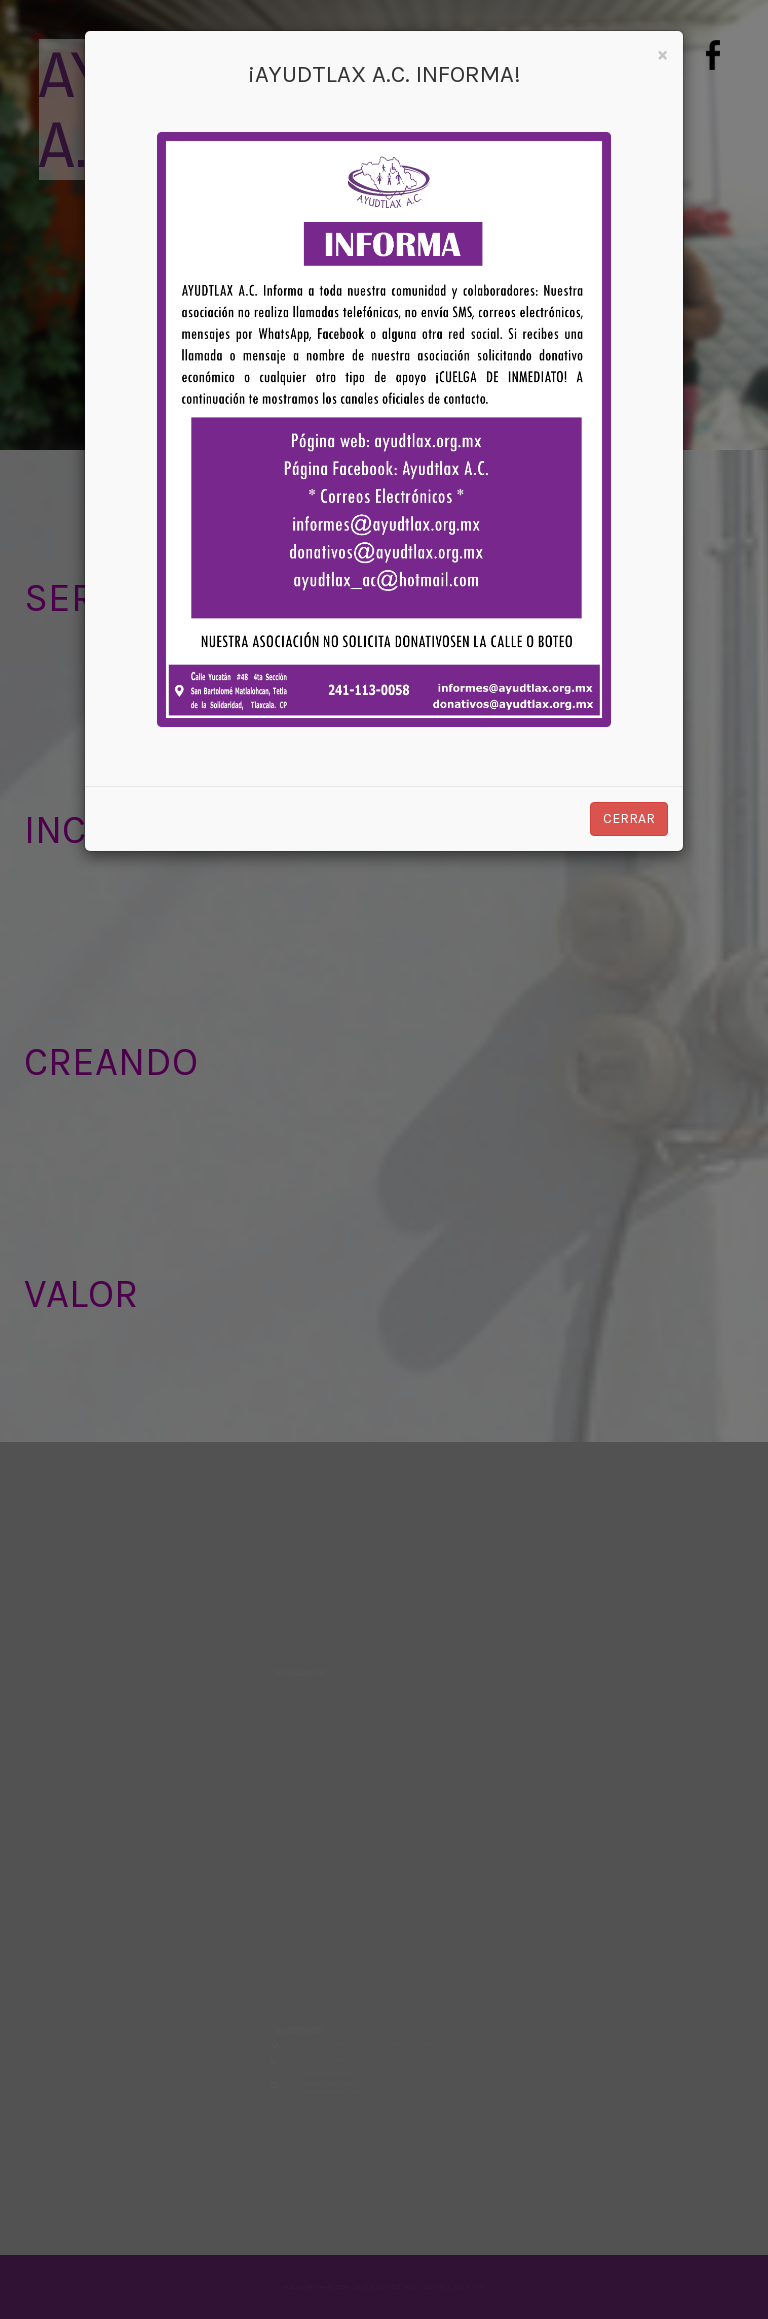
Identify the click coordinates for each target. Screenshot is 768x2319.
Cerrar (629, 818)
